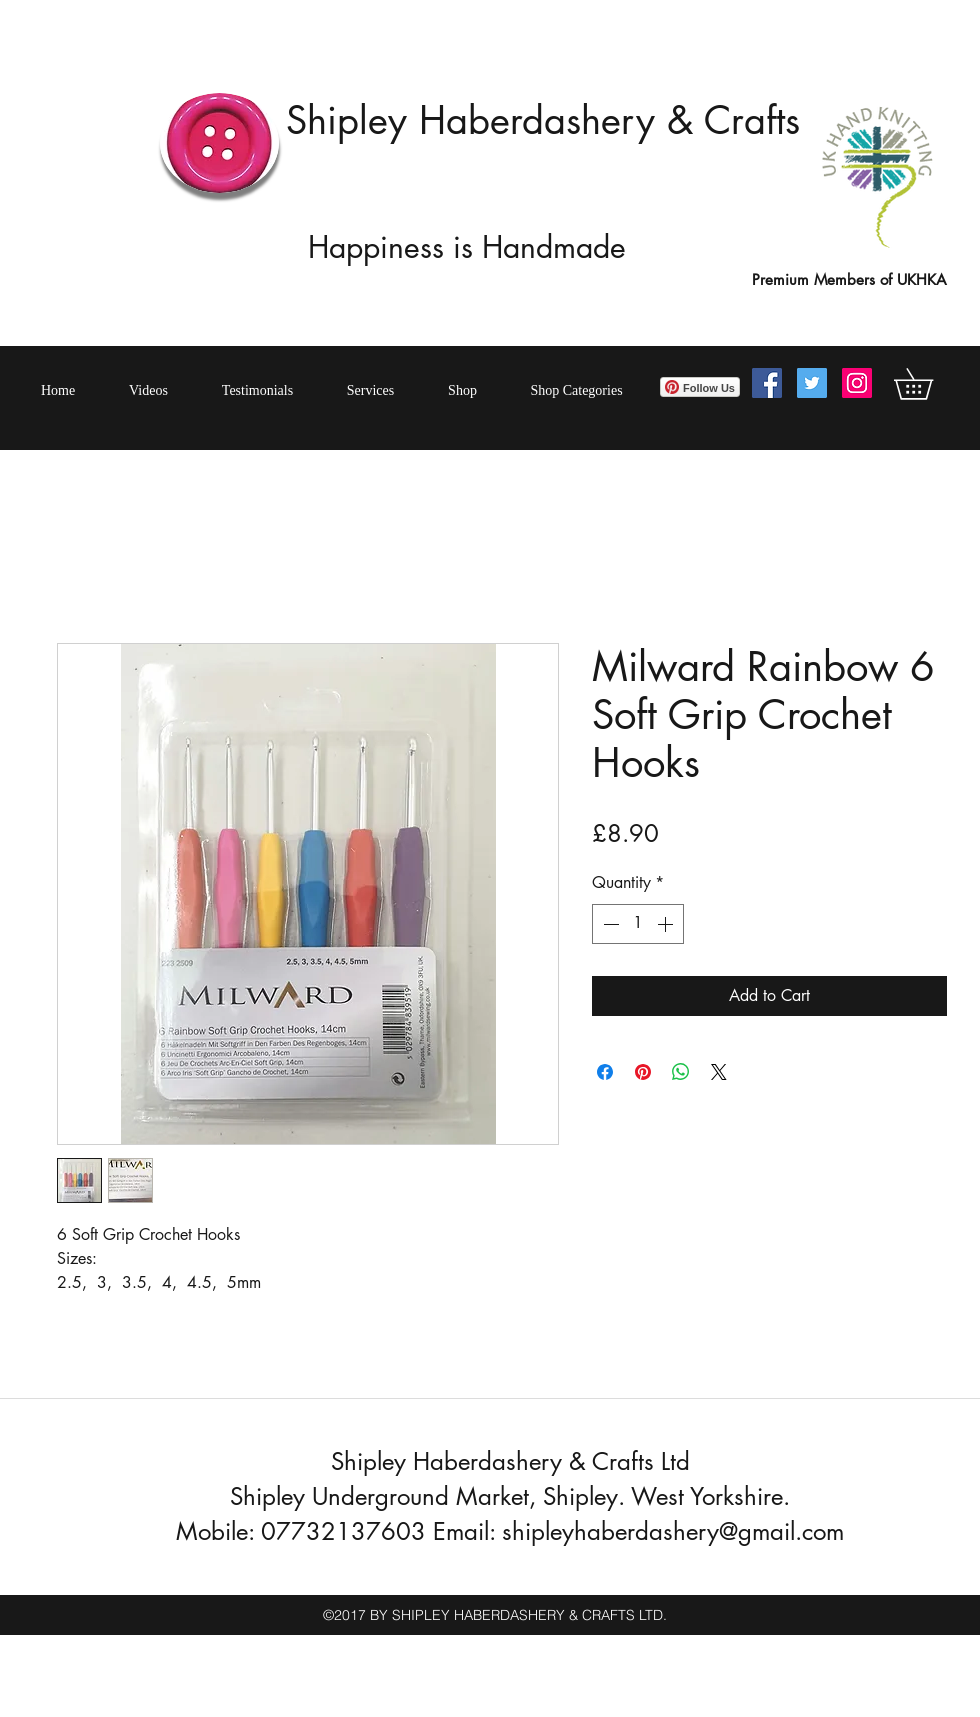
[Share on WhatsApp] (681, 1072)
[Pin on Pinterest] (643, 1072)
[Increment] (667, 924)
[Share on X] (719, 1072)
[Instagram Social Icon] (857, 383)
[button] (928, 384)
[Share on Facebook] (605, 1072)
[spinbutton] (638, 924)
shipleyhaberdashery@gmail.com (673, 1531)
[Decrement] (609, 924)
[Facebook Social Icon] (767, 383)
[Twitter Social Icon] (812, 383)
